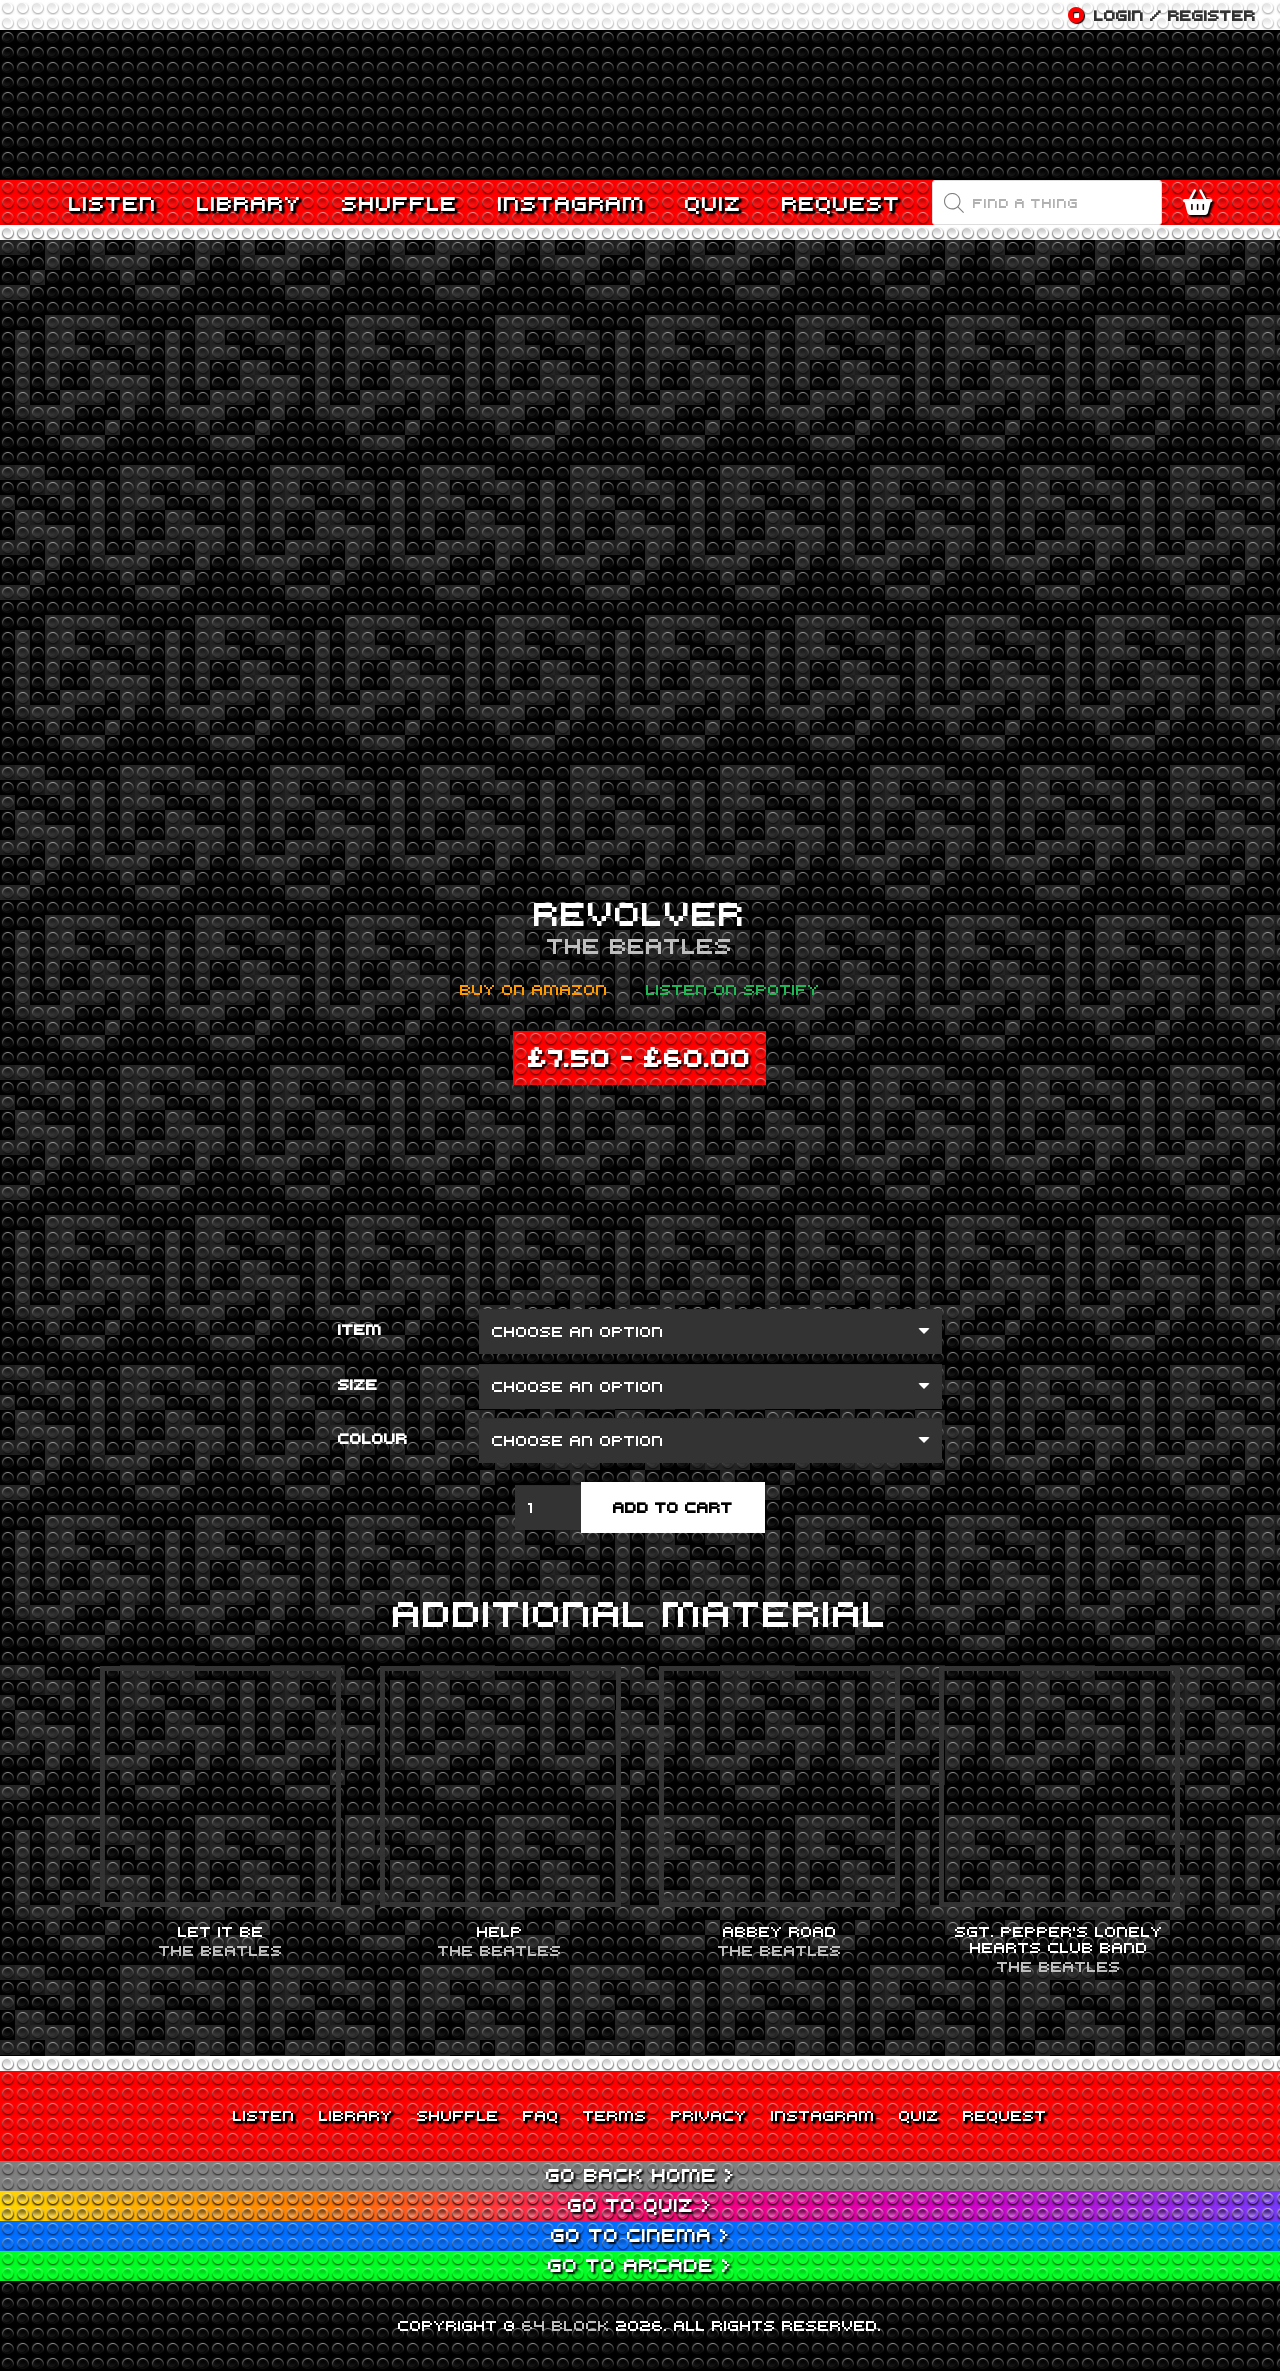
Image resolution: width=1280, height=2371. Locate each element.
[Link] (640, 105)
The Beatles (640, 945)
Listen (264, 2115)
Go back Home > (640, 2174)
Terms (615, 2115)
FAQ (541, 2115)
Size (358, 1384)
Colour (373, 1438)
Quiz (919, 2115)
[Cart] (1202, 203)
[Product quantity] (548, 1507)
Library (356, 2115)
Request (1005, 2115)
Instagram (823, 2115)
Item (360, 1329)
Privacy (709, 2115)
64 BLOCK (566, 2325)
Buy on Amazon (534, 989)
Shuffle (458, 2115)
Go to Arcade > (640, 2264)
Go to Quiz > (640, 2204)
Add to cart (673, 1507)
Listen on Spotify (733, 989)
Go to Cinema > (640, 2234)
